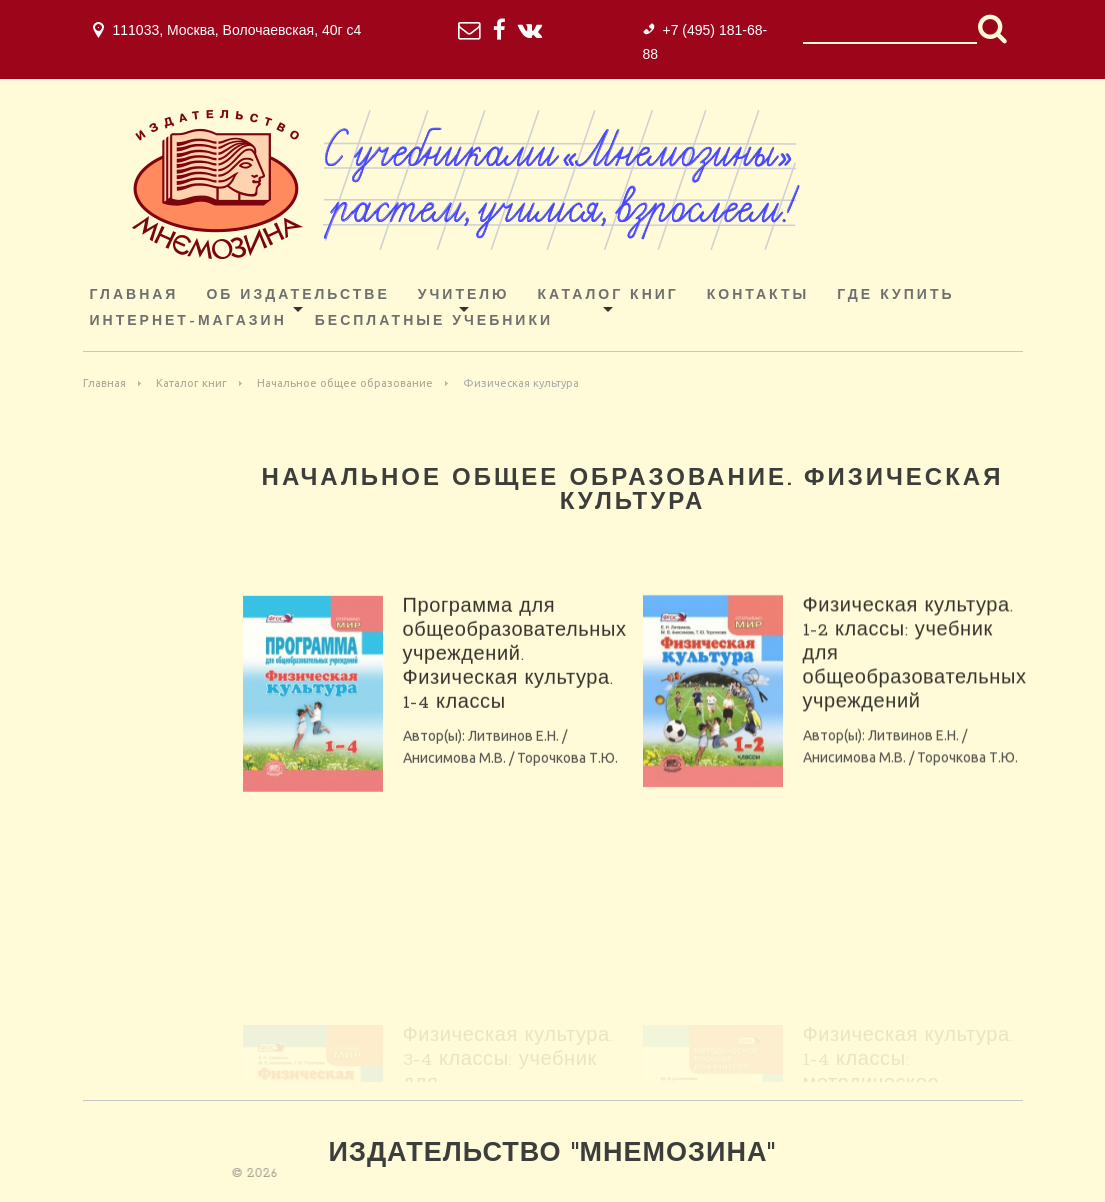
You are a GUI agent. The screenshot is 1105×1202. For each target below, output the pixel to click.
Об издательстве (297, 295)
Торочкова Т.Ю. (567, 776)
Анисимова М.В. (454, 776)
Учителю (464, 295)
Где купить (895, 295)
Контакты (758, 295)
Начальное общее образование (345, 383)
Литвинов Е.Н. (513, 754)
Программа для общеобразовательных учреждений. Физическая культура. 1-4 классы (515, 673)
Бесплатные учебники (434, 321)
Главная (134, 295)
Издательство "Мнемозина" (553, 1154)
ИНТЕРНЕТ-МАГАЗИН (188, 321)
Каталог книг (608, 295)
